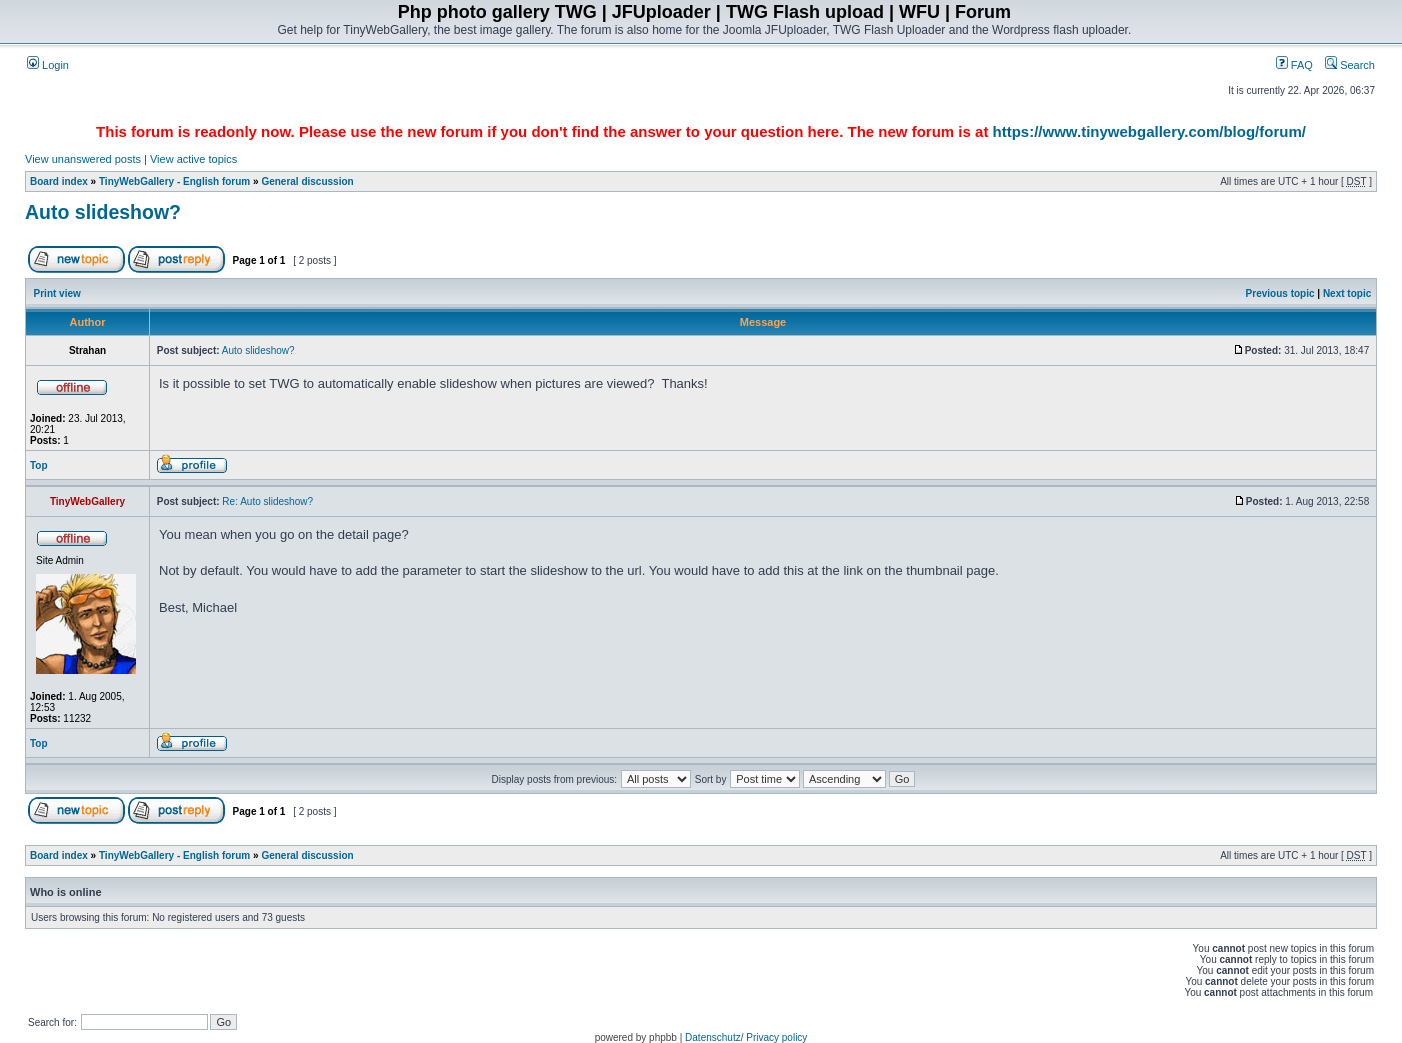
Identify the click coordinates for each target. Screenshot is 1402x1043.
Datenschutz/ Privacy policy (746, 1037)
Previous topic (1280, 293)
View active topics (193, 159)
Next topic (1347, 293)
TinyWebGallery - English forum (174, 181)
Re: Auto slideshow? (267, 501)
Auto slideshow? (103, 212)
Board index (59, 181)
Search (1350, 65)
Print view (57, 293)
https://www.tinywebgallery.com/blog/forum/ (1149, 131)
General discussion (307, 181)
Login (48, 65)
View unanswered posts (83, 159)
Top (39, 465)
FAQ (1294, 65)
